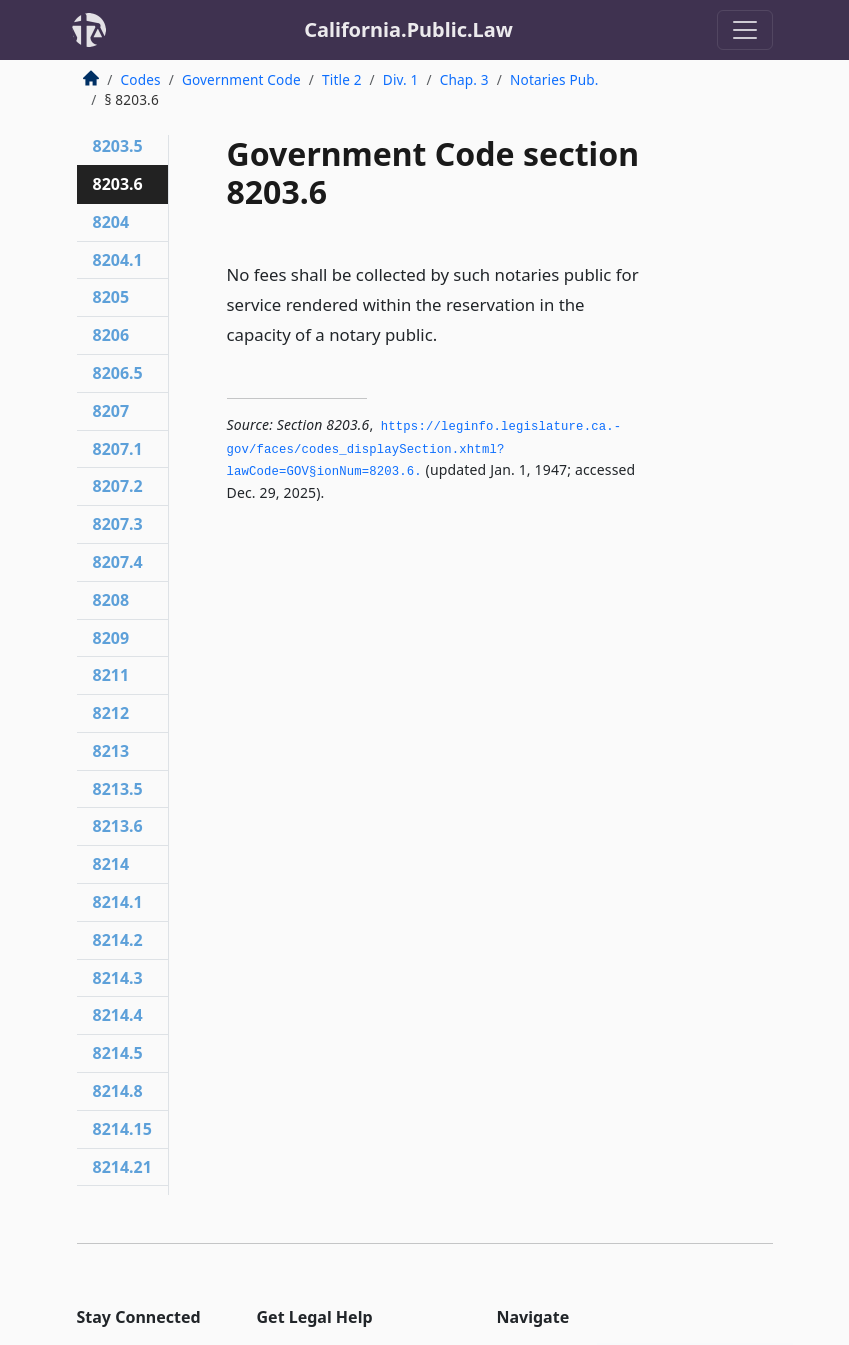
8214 (111, 864)
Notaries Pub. (554, 79)
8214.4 (118, 1015)
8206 (111, 335)
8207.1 (118, 449)
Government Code (241, 79)
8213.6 (118, 826)
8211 (111, 675)
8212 (111, 713)
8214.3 (118, 978)
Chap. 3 (464, 79)
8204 (111, 222)
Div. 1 (401, 79)
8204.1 (118, 260)
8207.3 (118, 524)
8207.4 (118, 562)
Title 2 (342, 79)
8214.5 (118, 1053)
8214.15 (122, 1129)
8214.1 (118, 902)
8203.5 (118, 146)
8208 (111, 600)
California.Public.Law (408, 29)
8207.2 (118, 486)
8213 (111, 751)
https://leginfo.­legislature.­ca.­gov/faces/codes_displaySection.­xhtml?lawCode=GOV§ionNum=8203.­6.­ (424, 449)
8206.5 (118, 373)
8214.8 (118, 1091)
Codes (141, 79)
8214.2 (118, 940)
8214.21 (122, 1167)
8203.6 (118, 184)
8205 (111, 297)
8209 (111, 638)
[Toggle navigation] (745, 30)
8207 (111, 411)
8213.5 (118, 789)
